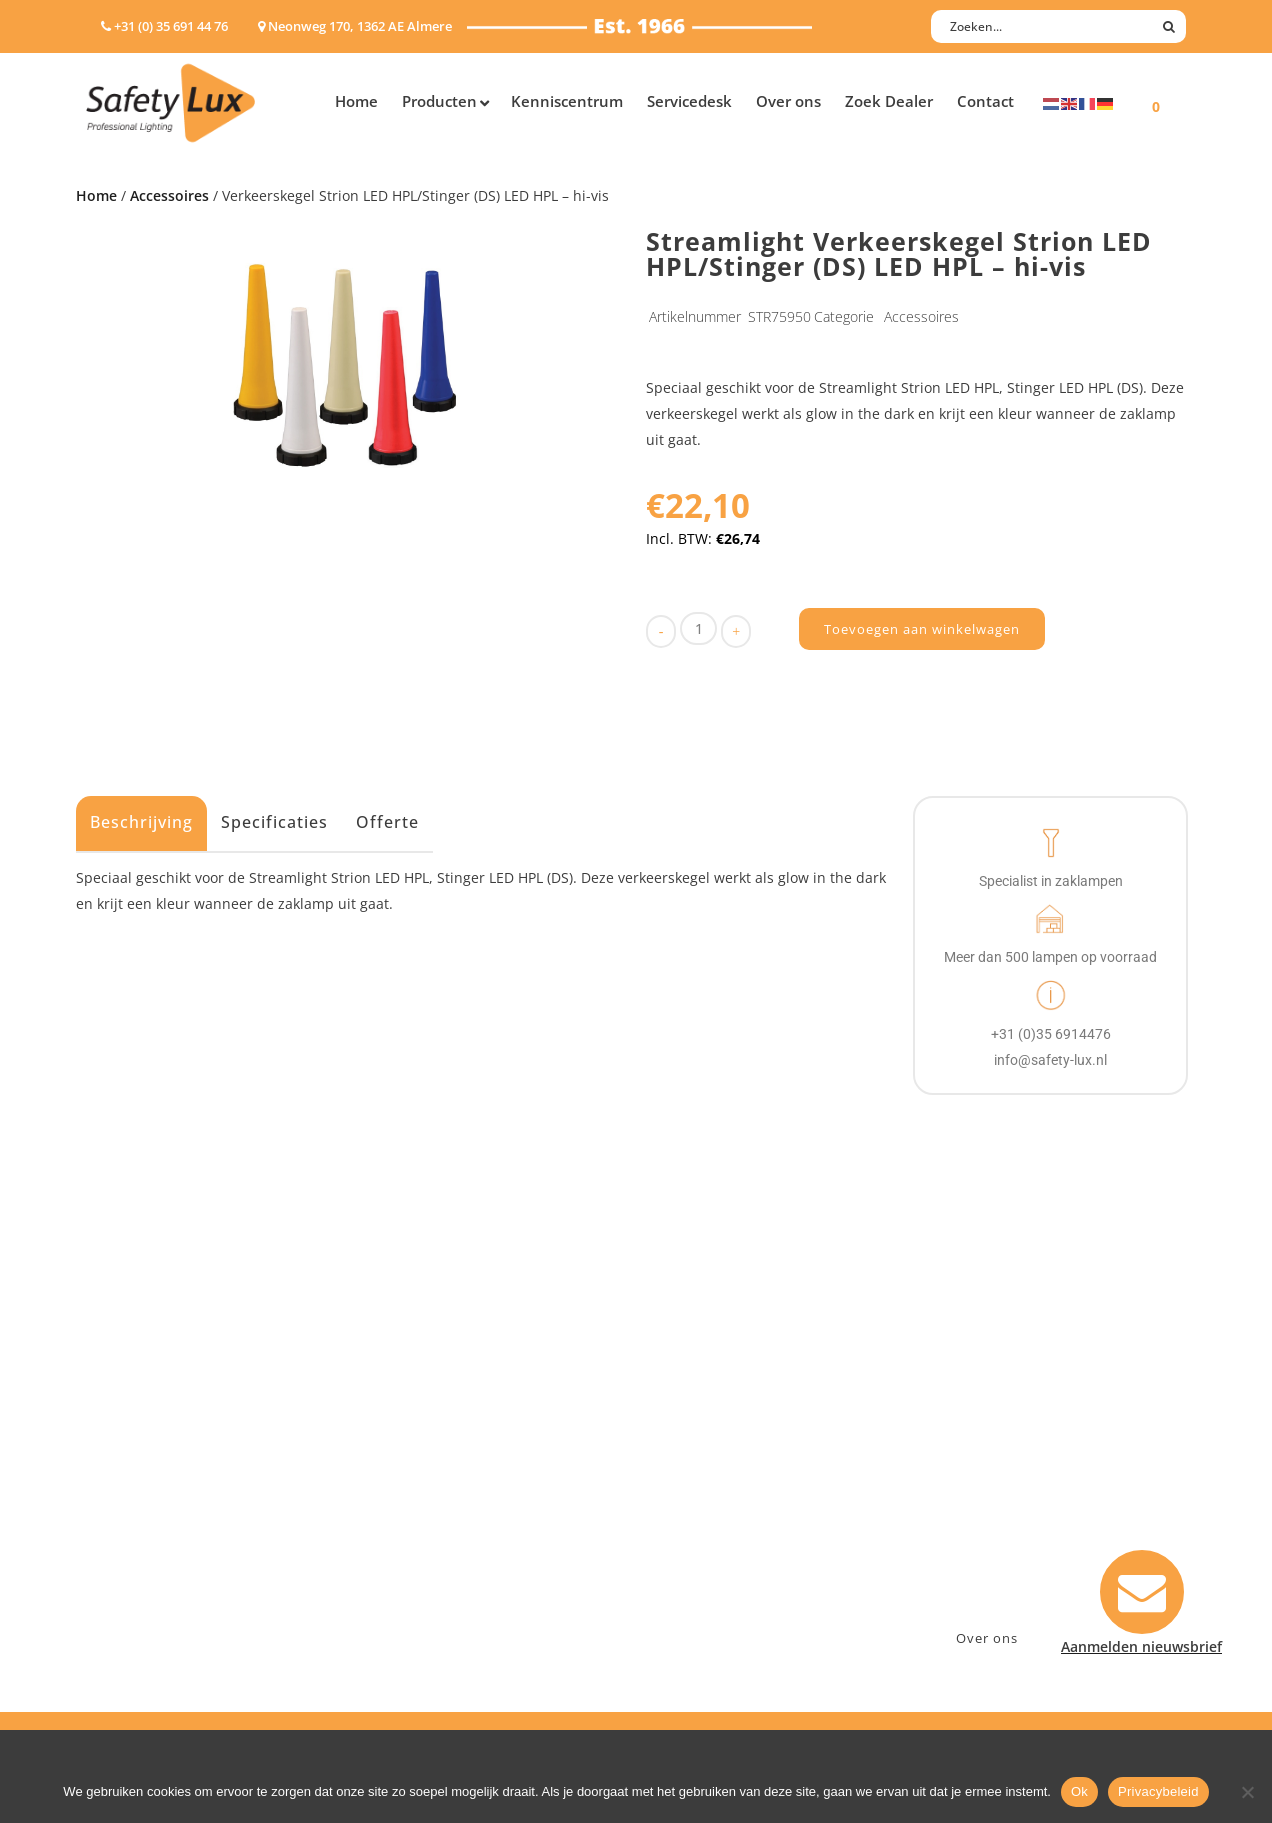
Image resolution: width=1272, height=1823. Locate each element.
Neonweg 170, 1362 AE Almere (1033, 1431)
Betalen (682, 1457)
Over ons (987, 1638)
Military (407, 1509)
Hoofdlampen (133, 1431)
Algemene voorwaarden (736, 1561)
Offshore (411, 1457)
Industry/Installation (451, 1405)
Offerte (387, 822)
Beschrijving (141, 822)
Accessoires (169, 195)
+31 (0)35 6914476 (991, 1457)
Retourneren (699, 1535)
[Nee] (1247, 1792)
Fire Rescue (419, 1483)
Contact (683, 1431)
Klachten (686, 1509)
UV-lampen (123, 1613)
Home (96, 195)
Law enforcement (440, 1431)
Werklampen (129, 1483)
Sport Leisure (427, 1535)
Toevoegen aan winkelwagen (922, 629)
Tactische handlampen (163, 1535)
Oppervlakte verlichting (166, 1509)
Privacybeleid (1158, 1791)
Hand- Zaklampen (146, 1405)
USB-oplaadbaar (141, 1587)
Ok (1079, 1791)
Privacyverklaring (714, 1587)
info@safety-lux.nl (993, 1483)
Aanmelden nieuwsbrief (736, 1405)
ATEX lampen (130, 1457)
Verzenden (692, 1483)
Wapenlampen (135, 1561)
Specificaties (274, 822)
